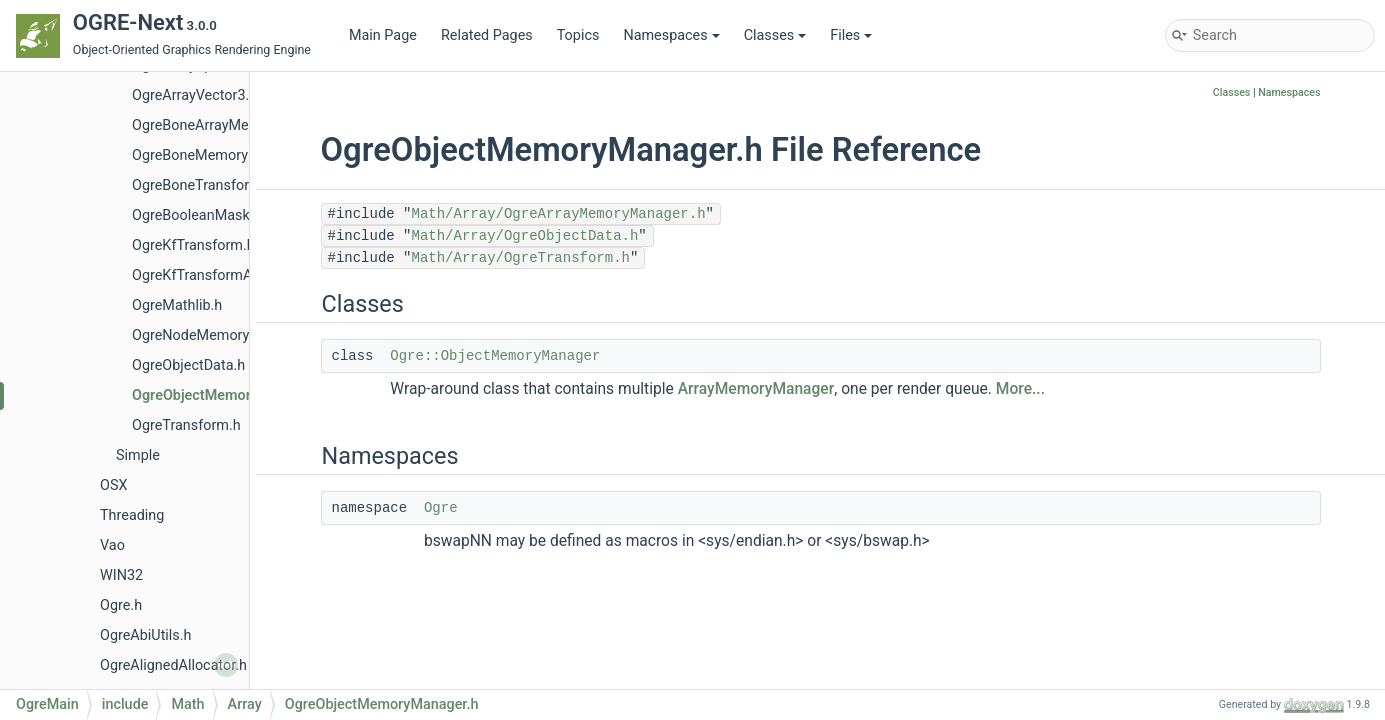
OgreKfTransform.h (193, 245)
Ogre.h (121, 605)
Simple (138, 455)
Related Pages (487, 35)
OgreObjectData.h (188, 365)
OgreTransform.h (186, 425)
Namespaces (671, 35)
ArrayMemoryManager (756, 389)
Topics (578, 35)
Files (851, 35)
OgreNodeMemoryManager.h (224, 335)
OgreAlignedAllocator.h (173, 665)
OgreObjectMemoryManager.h (229, 395)
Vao (112, 545)
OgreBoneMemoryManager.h (224, 155)
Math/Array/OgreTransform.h (521, 258)
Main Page (383, 35)
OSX (113, 485)
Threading (132, 515)
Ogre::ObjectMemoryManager (495, 356)
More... (1020, 389)
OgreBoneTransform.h (202, 185)
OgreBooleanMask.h (196, 215)
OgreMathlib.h (177, 305)
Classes (775, 35)
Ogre (441, 508)
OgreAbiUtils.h (146, 635)
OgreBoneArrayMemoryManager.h (240, 125)
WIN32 (121, 575)
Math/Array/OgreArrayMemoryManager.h (559, 214)
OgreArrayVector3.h (194, 95)
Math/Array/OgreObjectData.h (525, 236)
